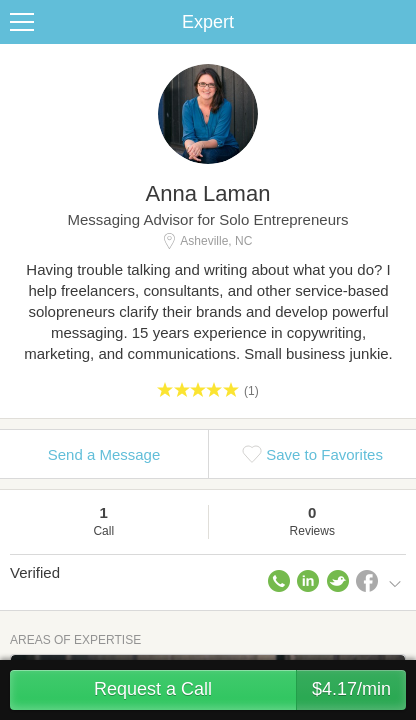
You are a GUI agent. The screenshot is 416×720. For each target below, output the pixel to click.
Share (396, 22)
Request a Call (250, 690)
